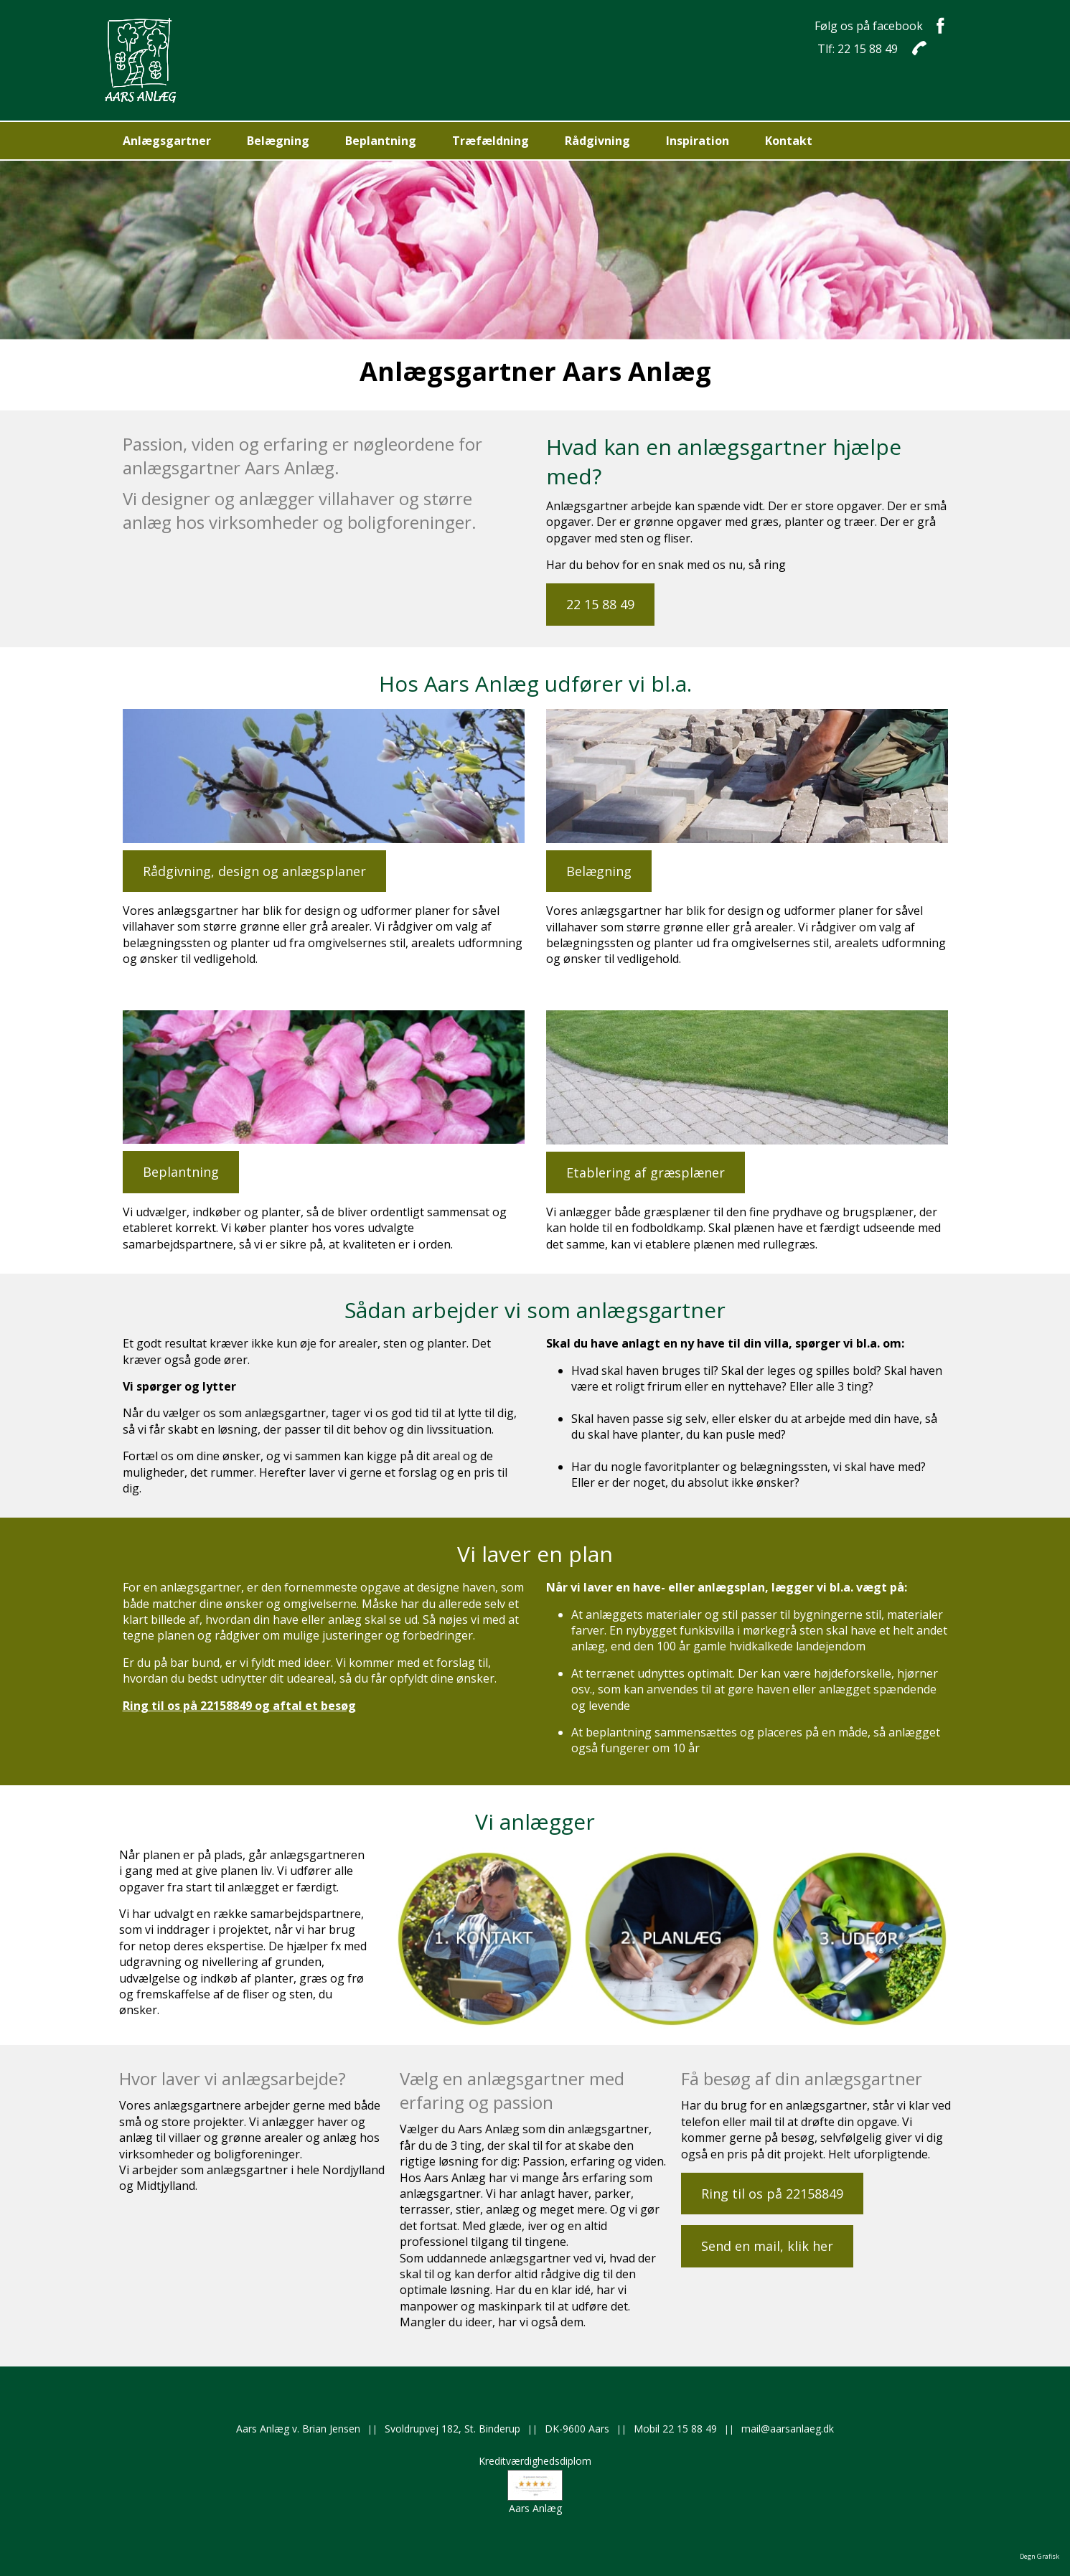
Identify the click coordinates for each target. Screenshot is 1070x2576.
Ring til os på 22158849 (772, 2193)
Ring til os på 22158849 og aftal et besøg (239, 1706)
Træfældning (490, 141)
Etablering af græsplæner (645, 1172)
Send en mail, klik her (767, 2246)
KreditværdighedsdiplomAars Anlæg (535, 2484)
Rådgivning (597, 141)
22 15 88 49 (600, 604)
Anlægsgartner (167, 141)
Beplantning (380, 141)
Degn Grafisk (1039, 2556)
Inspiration (697, 141)
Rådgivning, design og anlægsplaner (254, 871)
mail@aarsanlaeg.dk (787, 2428)
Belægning (278, 141)
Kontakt (788, 141)
